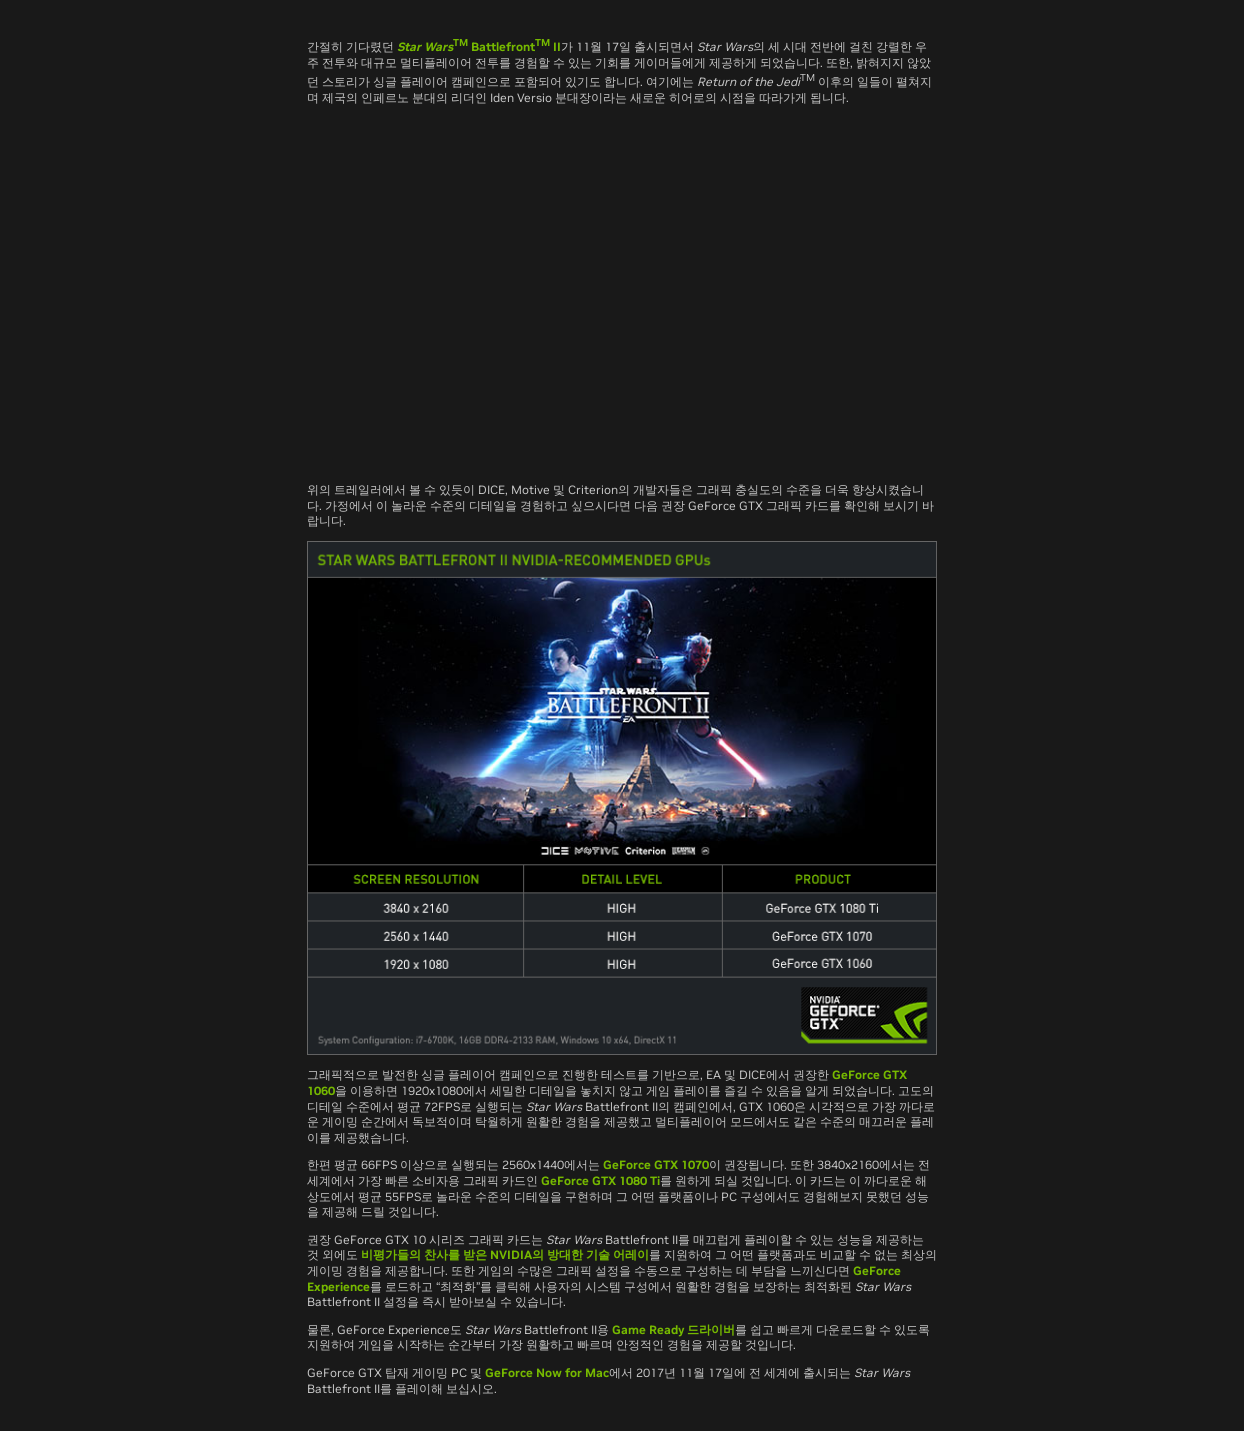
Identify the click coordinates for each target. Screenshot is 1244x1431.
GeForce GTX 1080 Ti (600, 1180)
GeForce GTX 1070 (656, 1164)
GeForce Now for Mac (547, 1372)
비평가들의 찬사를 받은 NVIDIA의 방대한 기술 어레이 (505, 1254)
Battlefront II (479, 46)
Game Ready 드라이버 (673, 1329)
